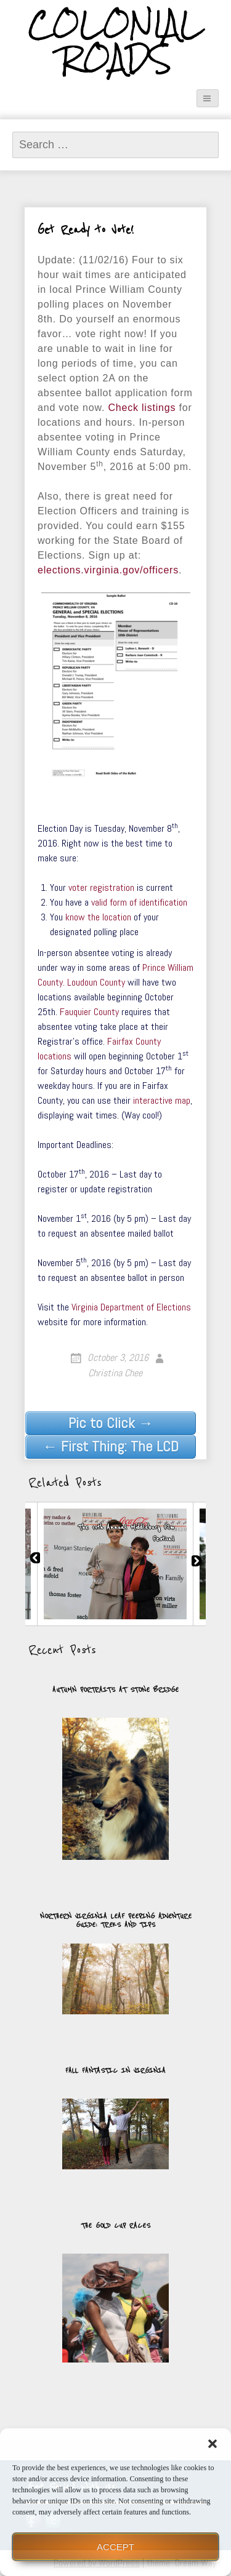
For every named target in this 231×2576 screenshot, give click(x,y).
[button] (212, 2444)
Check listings (142, 407)
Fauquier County (89, 1011)
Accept (115, 2547)
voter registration (101, 887)
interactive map (161, 1100)
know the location (98, 917)
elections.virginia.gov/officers (108, 570)
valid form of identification (139, 902)
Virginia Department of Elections (131, 1307)
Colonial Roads (115, 42)
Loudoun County (96, 982)
